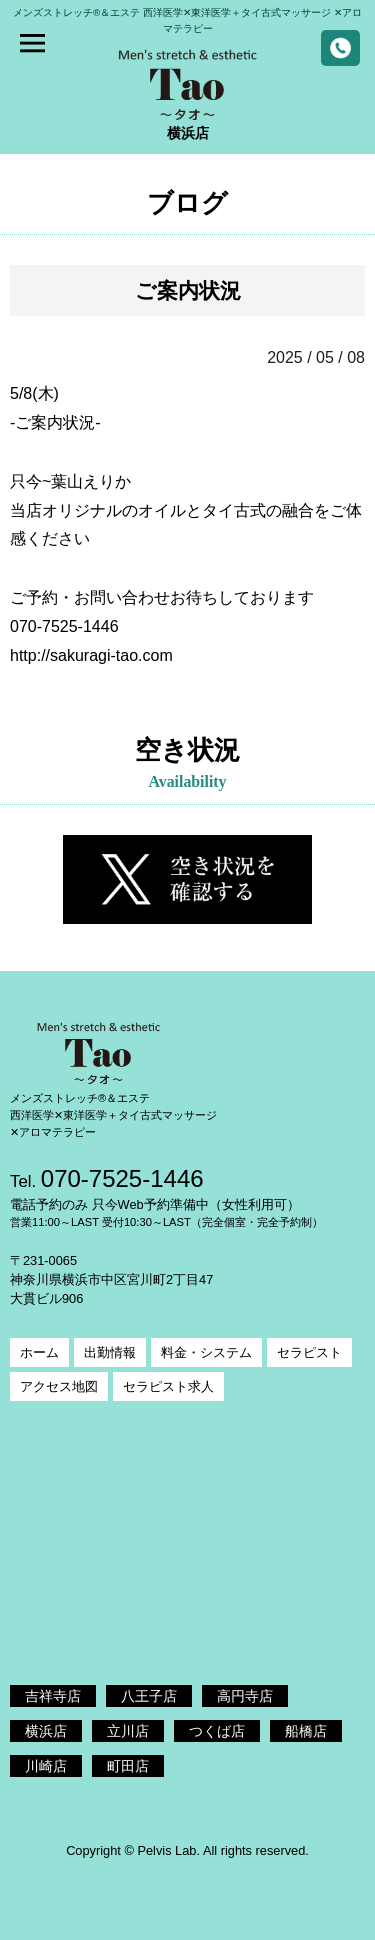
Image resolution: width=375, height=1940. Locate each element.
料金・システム (206, 1352)
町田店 (128, 1766)
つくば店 (217, 1731)
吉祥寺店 (53, 1696)
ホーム (39, 1352)
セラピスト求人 (168, 1386)
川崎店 (46, 1766)
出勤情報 (110, 1352)
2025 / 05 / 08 (316, 357)
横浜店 (46, 1731)
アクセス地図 (59, 1386)
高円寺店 (245, 1696)
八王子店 (149, 1696)
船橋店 (306, 1731)
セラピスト (309, 1352)
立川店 (128, 1731)
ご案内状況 (188, 290)
